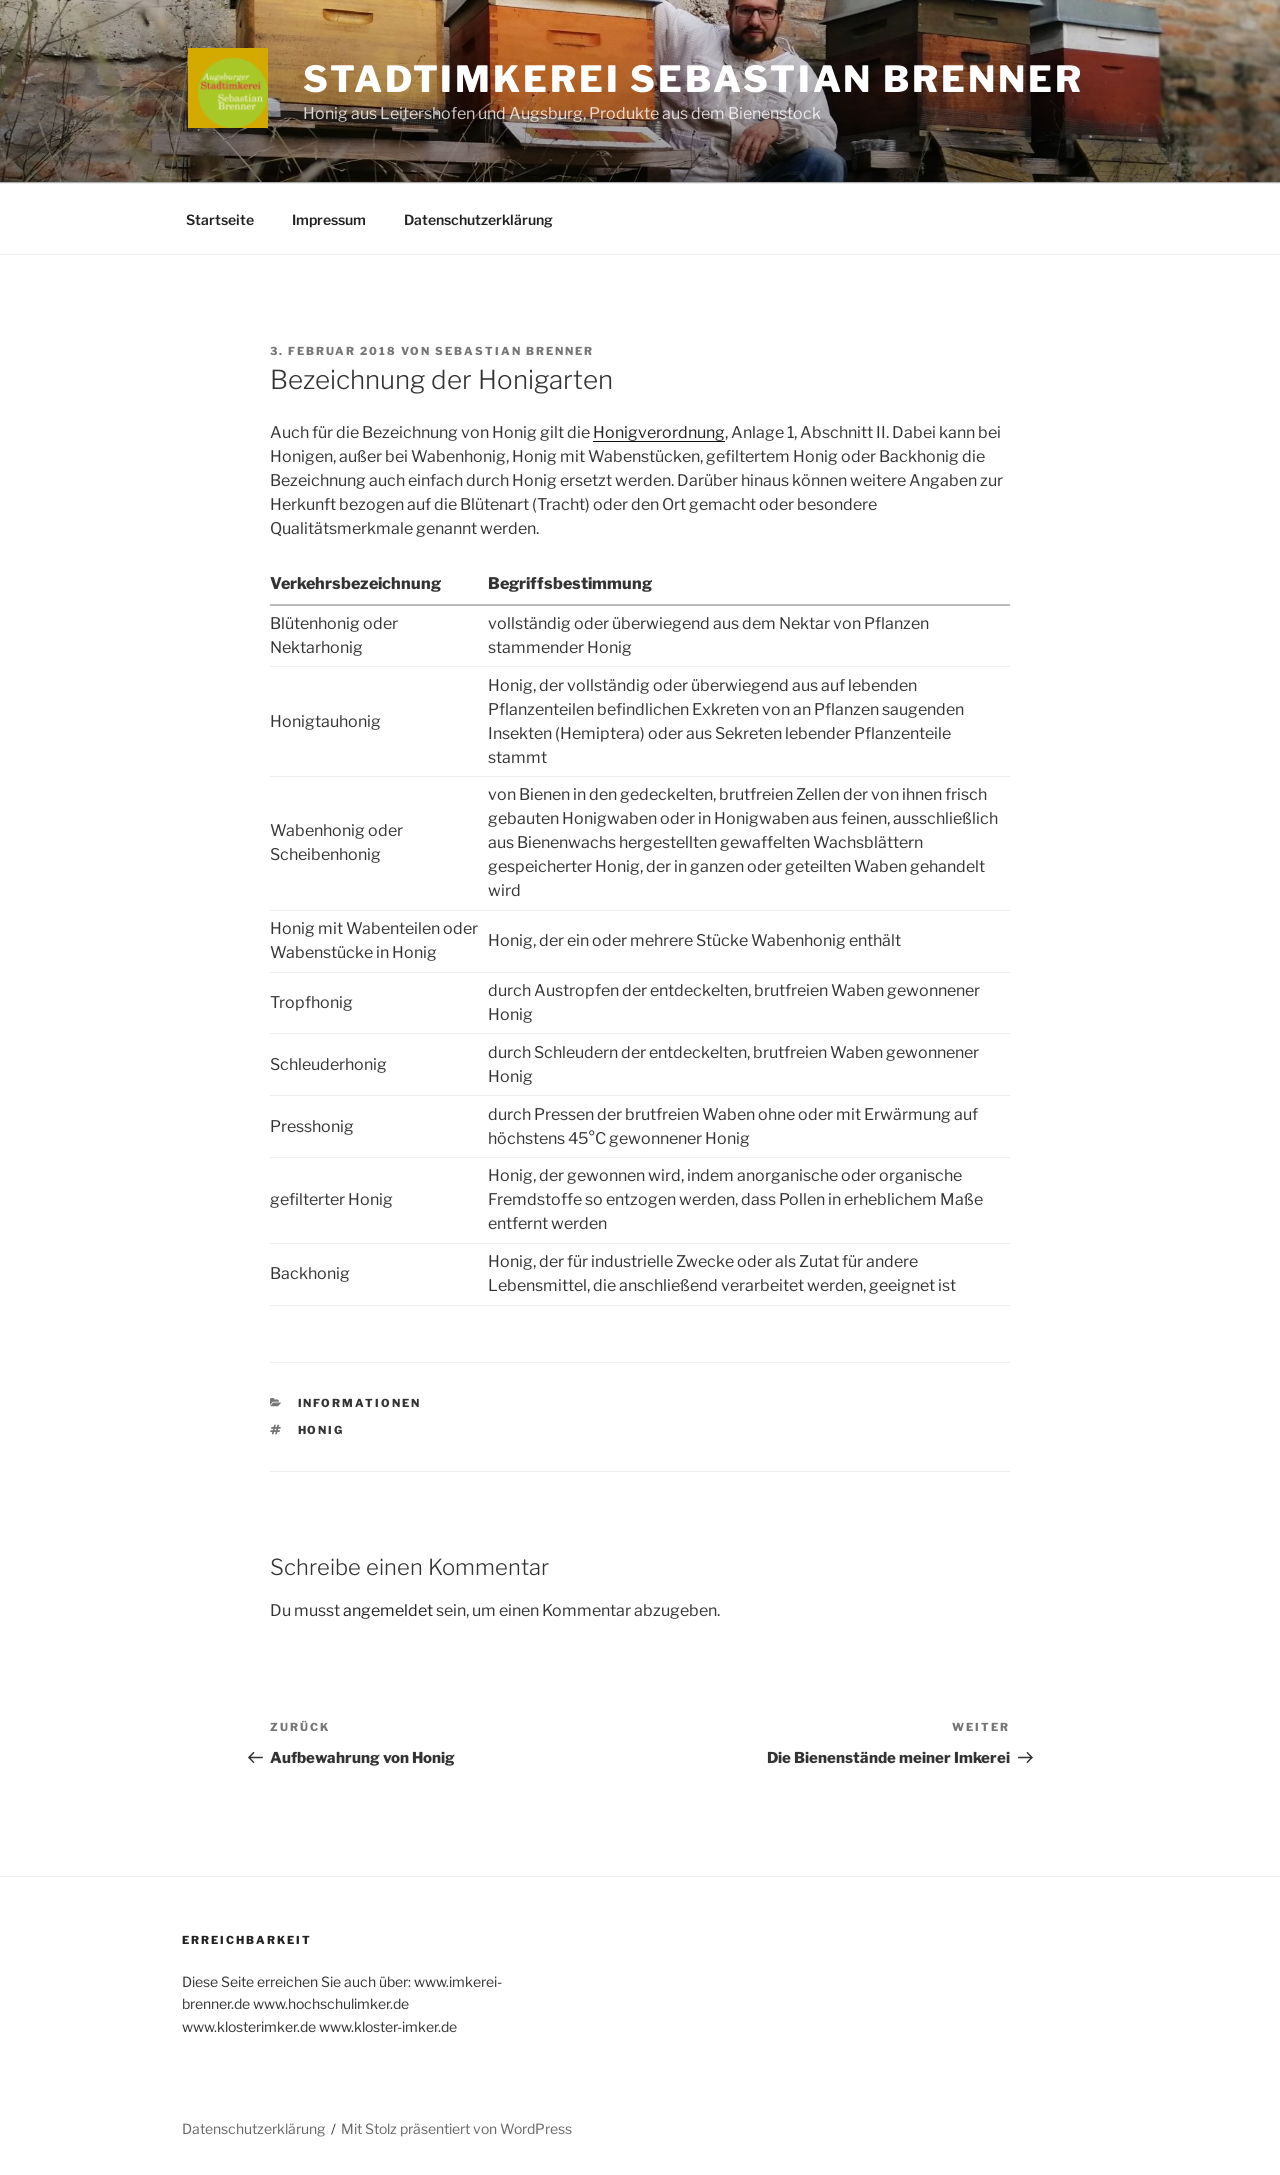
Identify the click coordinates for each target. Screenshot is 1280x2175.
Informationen (360, 1403)
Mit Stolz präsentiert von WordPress (456, 2128)
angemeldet (388, 1610)
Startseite (220, 219)
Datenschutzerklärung (478, 219)
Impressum (329, 219)
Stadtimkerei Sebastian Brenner (693, 79)
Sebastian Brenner (514, 351)
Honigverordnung (659, 432)
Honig (321, 1430)
